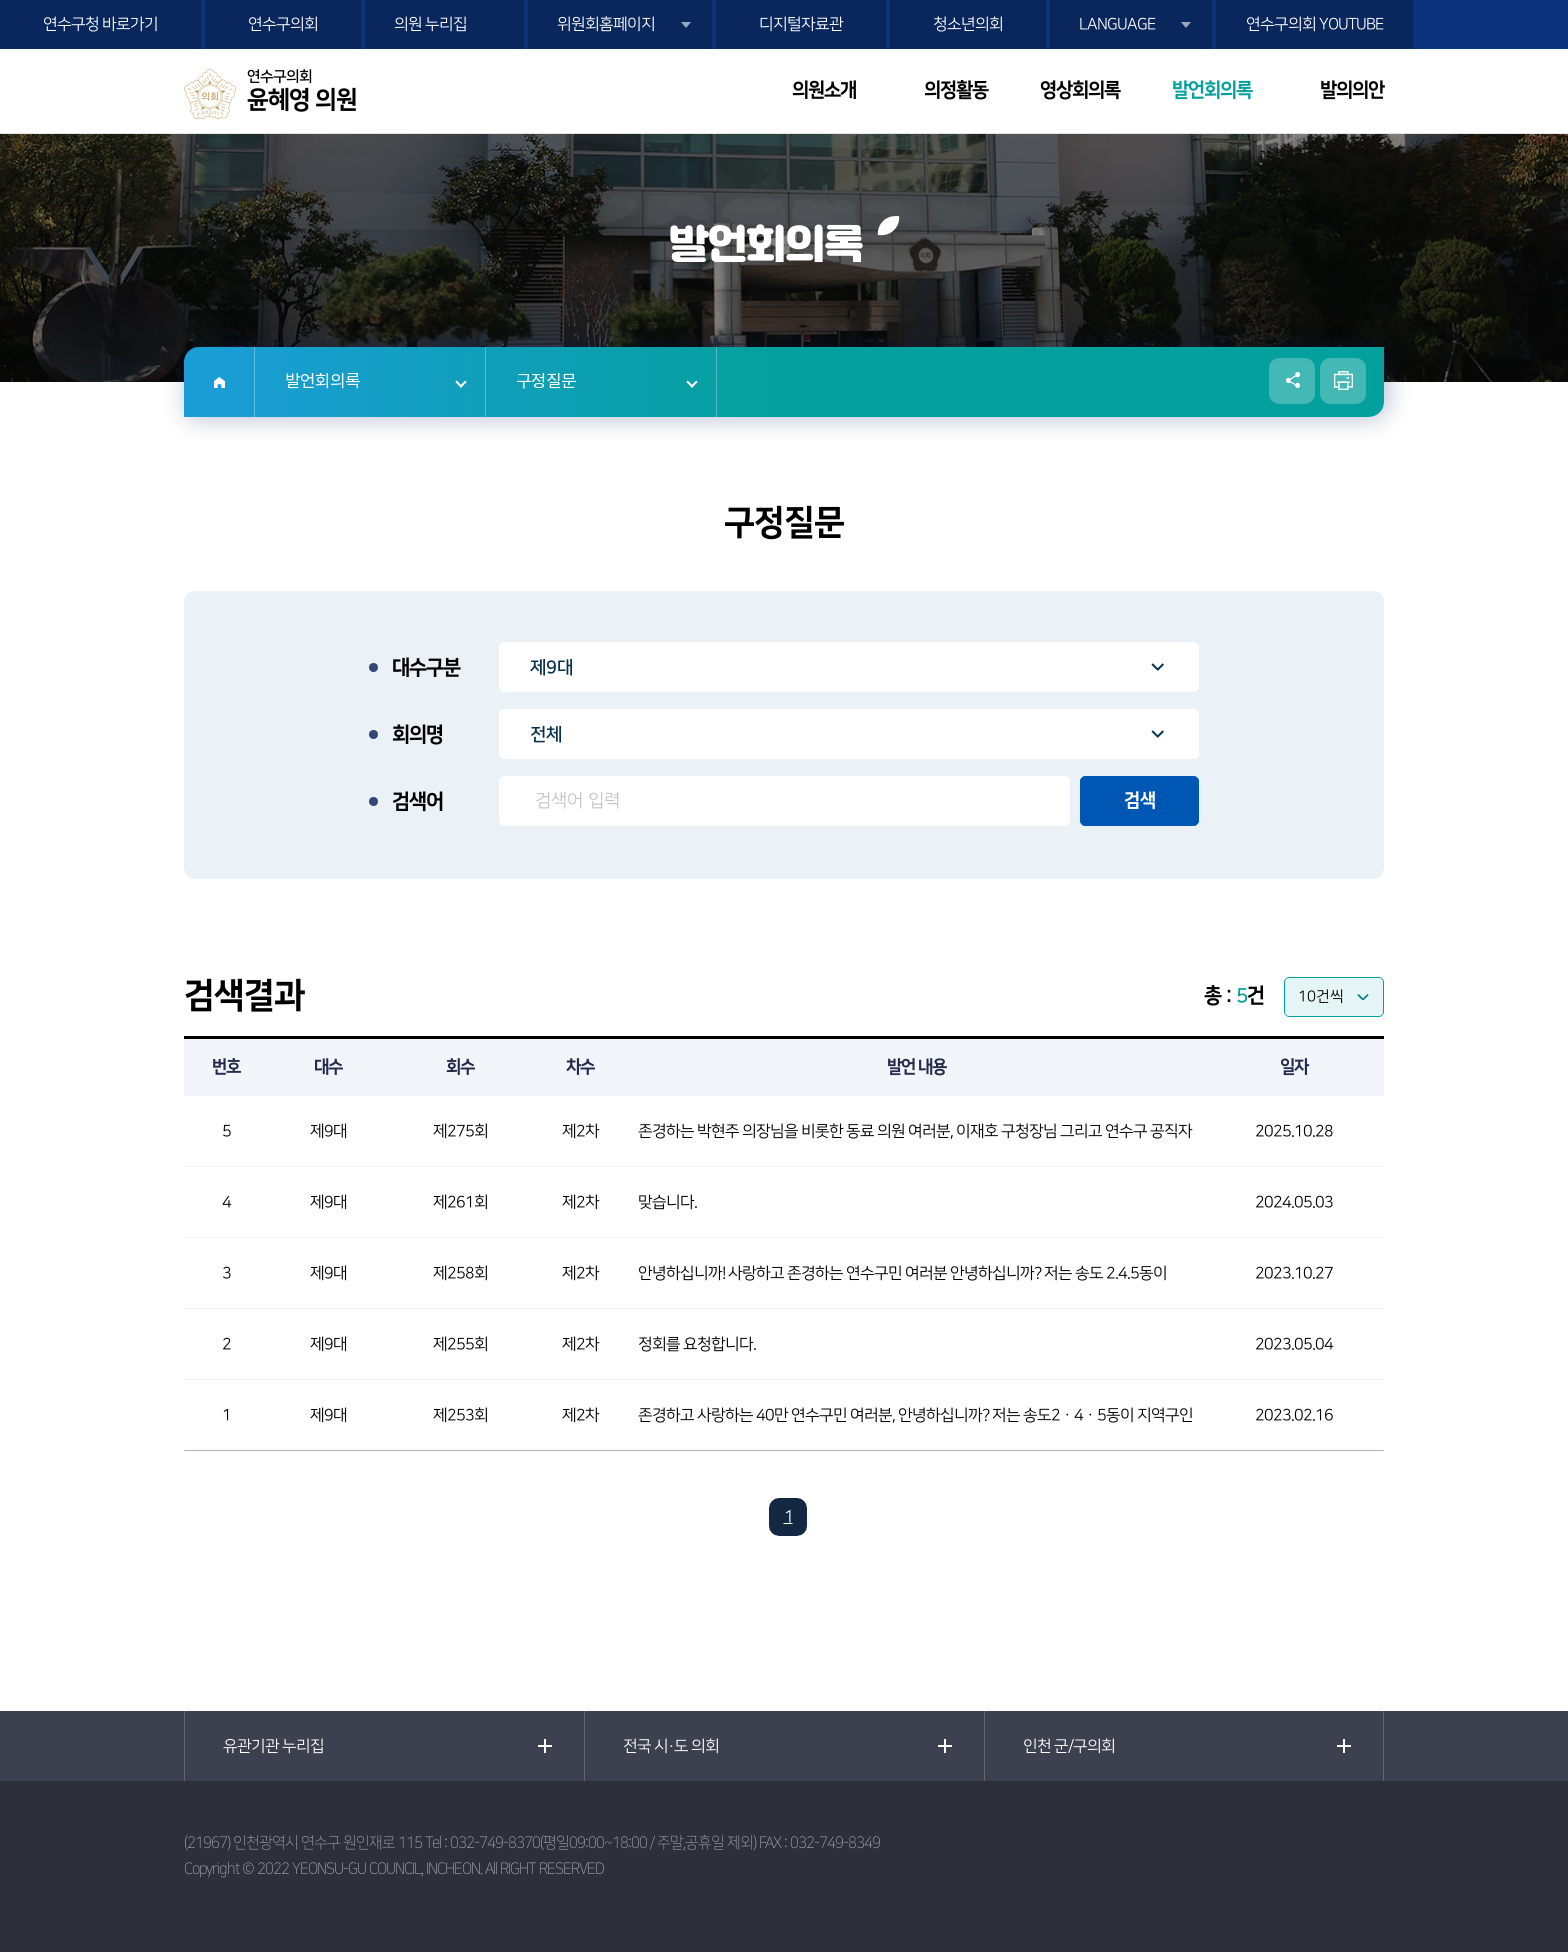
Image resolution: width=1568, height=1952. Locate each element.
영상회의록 (1080, 90)
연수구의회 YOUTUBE (1314, 24)
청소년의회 (968, 24)
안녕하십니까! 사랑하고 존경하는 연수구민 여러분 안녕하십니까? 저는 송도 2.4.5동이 (902, 1273)
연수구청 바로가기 (100, 24)
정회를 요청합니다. (697, 1344)
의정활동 (956, 90)
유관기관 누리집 (273, 1746)
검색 (1140, 801)
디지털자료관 (801, 24)
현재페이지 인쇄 (1343, 381)
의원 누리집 (430, 24)
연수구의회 (283, 24)
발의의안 (1352, 90)
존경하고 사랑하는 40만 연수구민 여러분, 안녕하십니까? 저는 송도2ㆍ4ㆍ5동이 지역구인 (915, 1415)
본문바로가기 (0, 0)
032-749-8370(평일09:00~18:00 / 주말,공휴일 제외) (603, 1842)
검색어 (417, 802)
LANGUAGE (1117, 24)
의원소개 (824, 90)
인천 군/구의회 (1069, 1746)
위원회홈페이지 (606, 24)
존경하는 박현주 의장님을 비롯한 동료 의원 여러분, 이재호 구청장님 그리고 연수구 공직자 (915, 1131)
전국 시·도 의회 (671, 1746)
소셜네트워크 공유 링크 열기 (1292, 381)
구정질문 (546, 382)
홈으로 (219, 382)
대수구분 (426, 668)
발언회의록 (1212, 90)
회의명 (417, 735)
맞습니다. (667, 1202)
